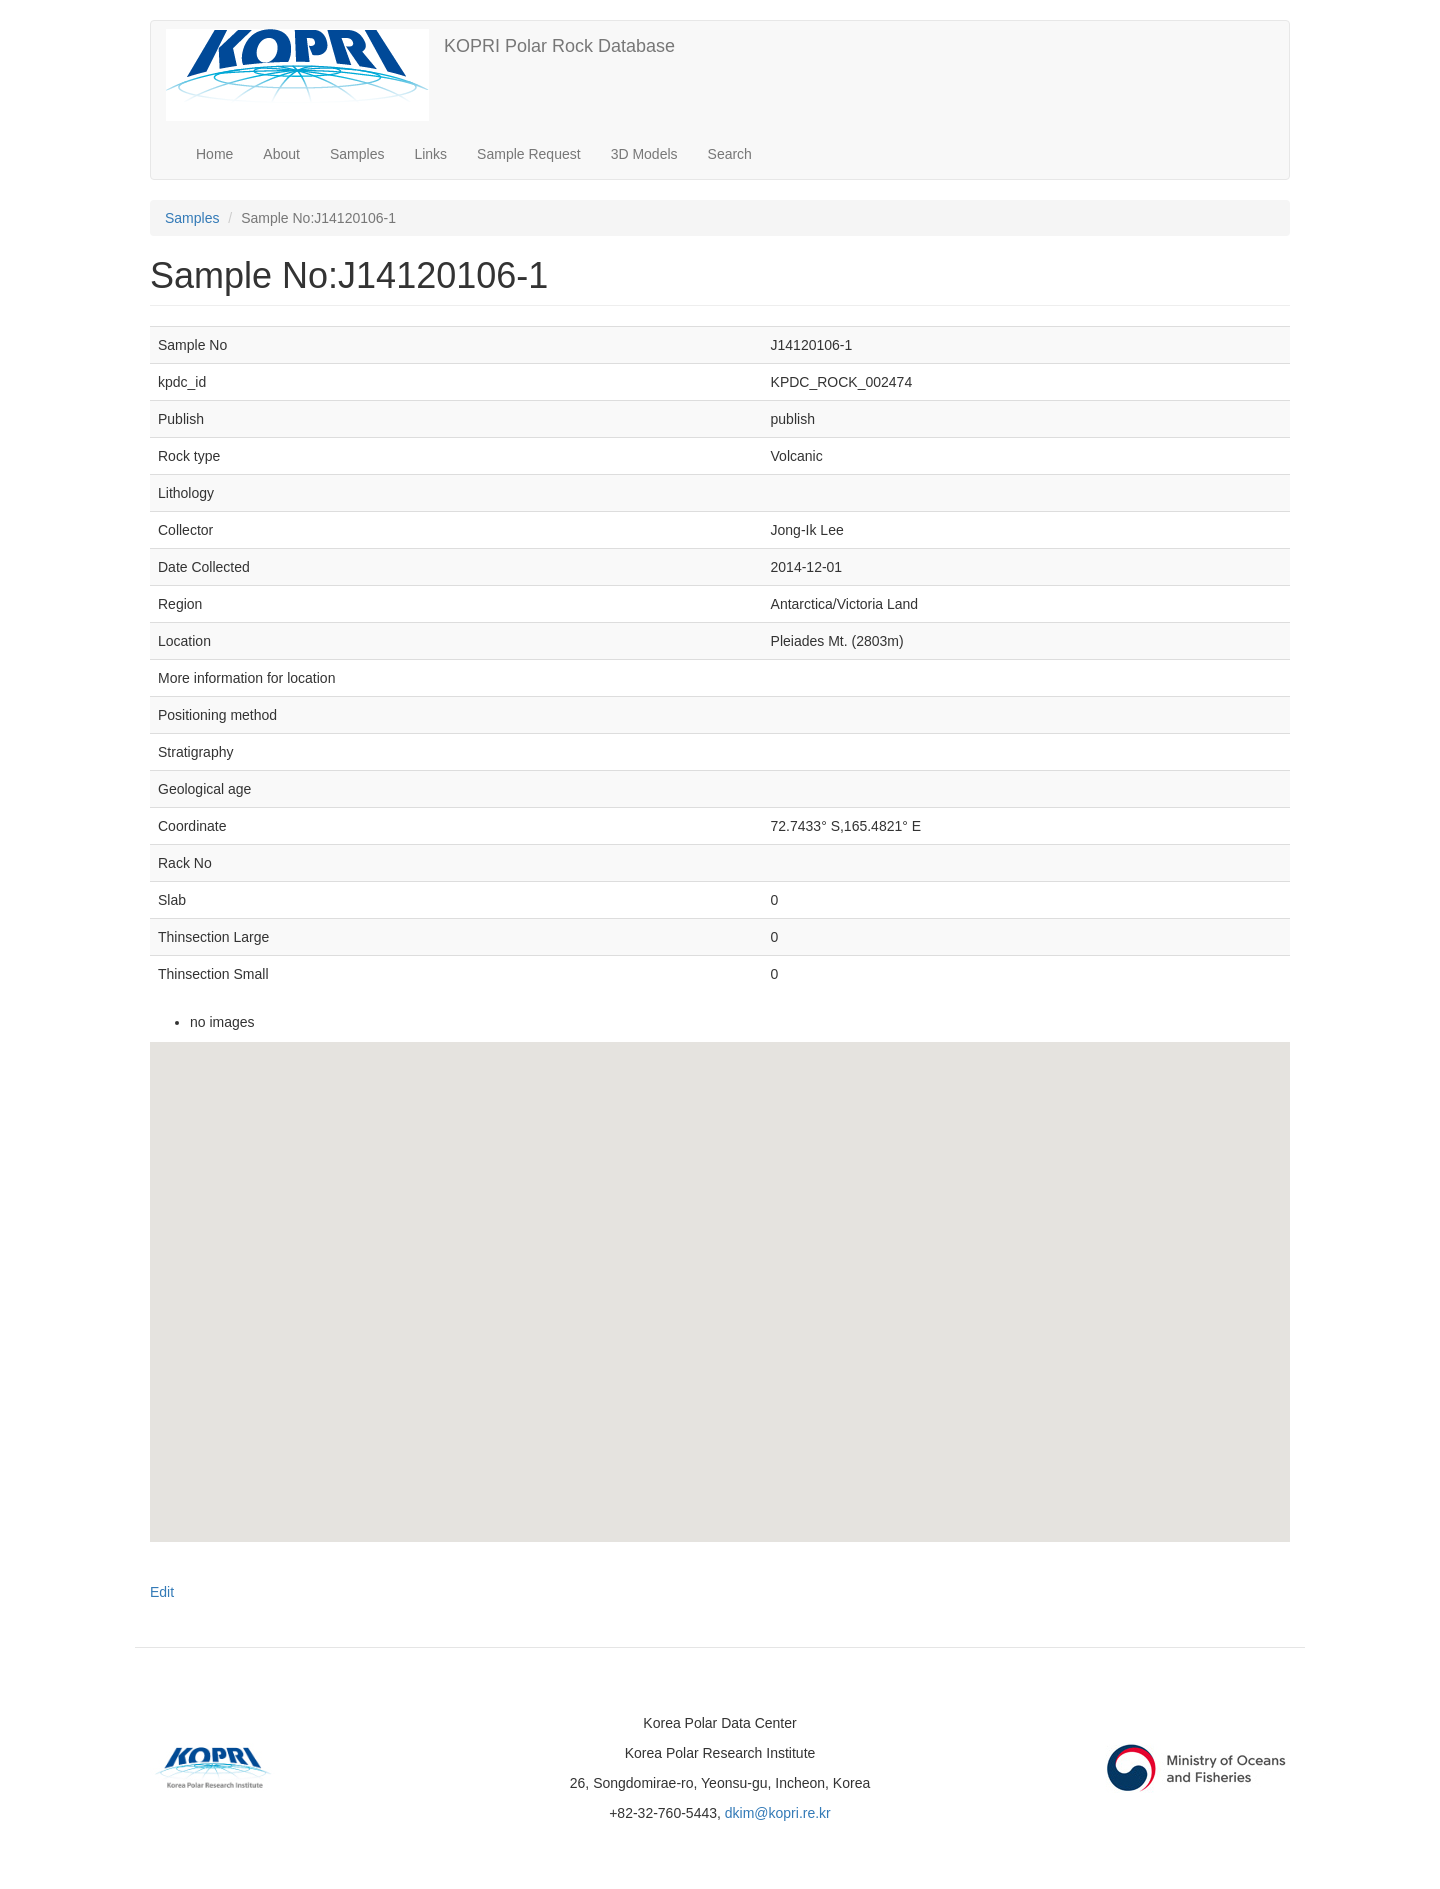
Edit (162, 1592)
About (281, 154)
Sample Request (529, 154)
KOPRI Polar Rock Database (559, 46)
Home (214, 154)
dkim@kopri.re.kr (778, 1813)
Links (430, 154)
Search (730, 154)
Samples (357, 154)
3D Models (644, 154)
